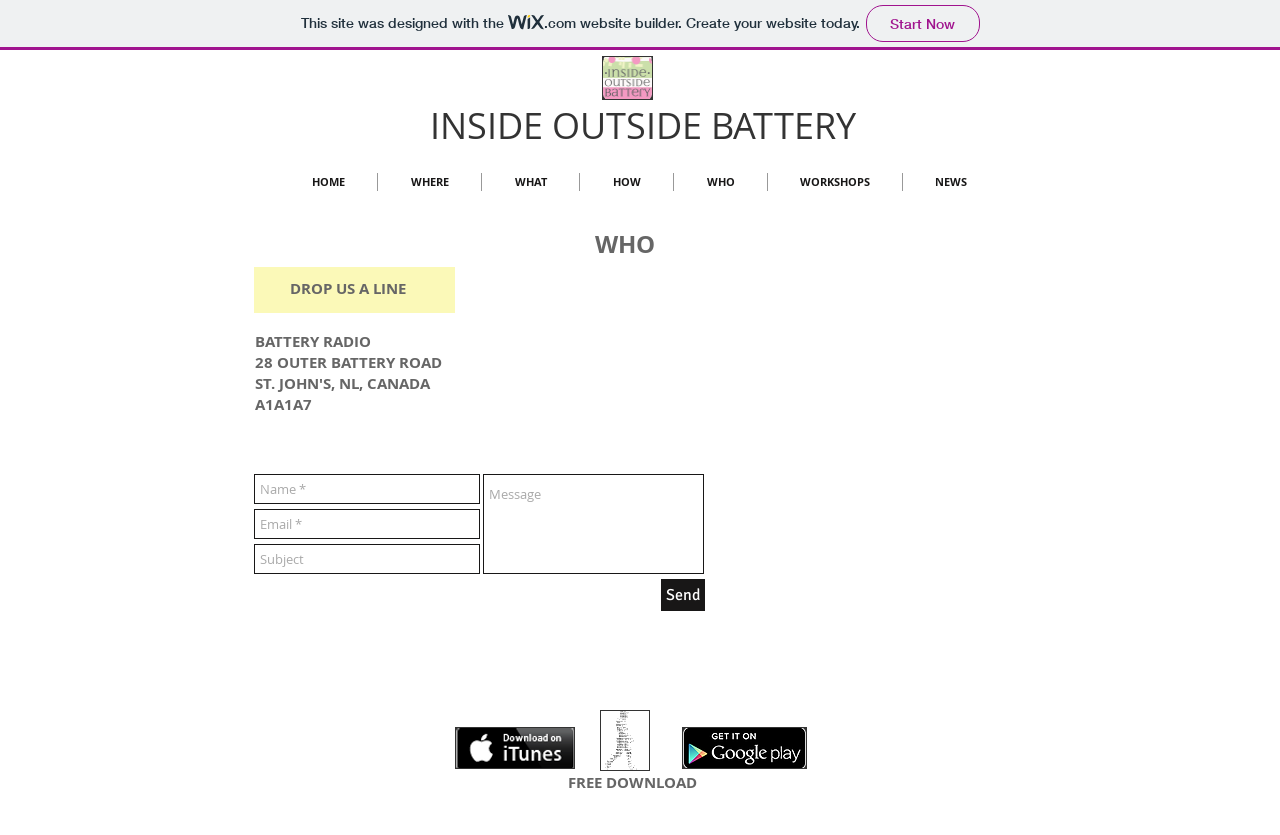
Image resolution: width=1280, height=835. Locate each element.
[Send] (683, 595)
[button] (720, 182)
